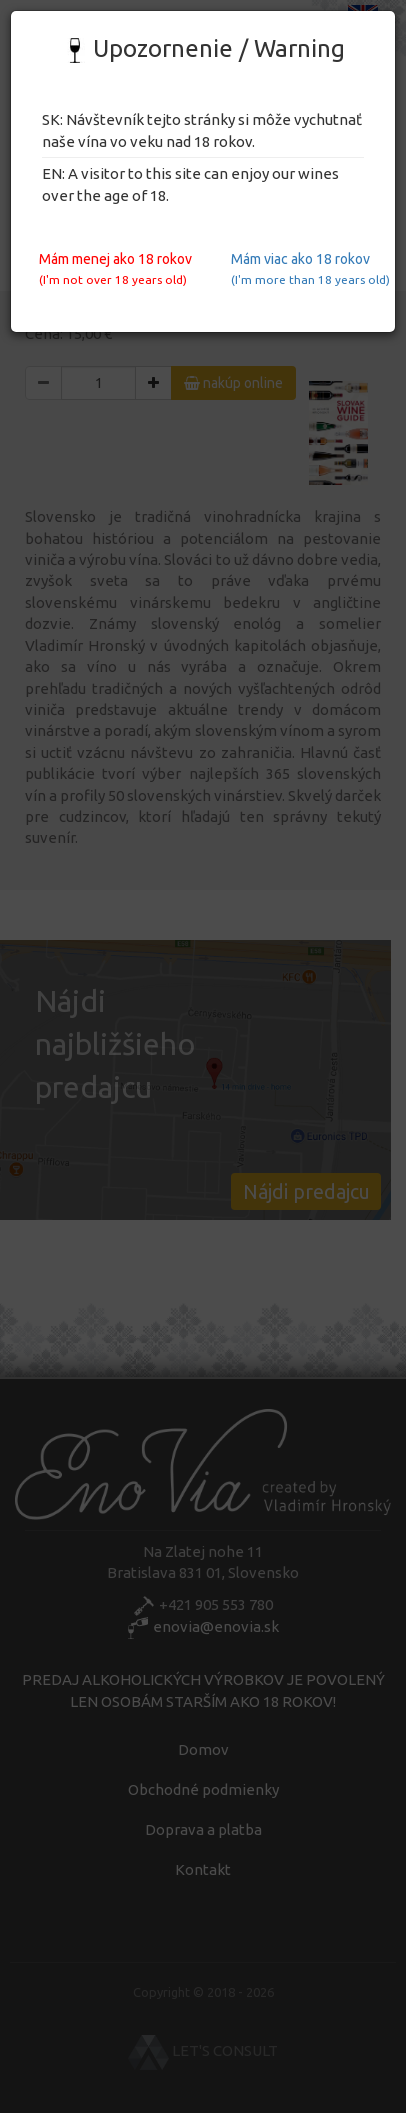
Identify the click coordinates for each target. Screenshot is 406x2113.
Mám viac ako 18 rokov (305, 268)
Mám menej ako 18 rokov (113, 268)
